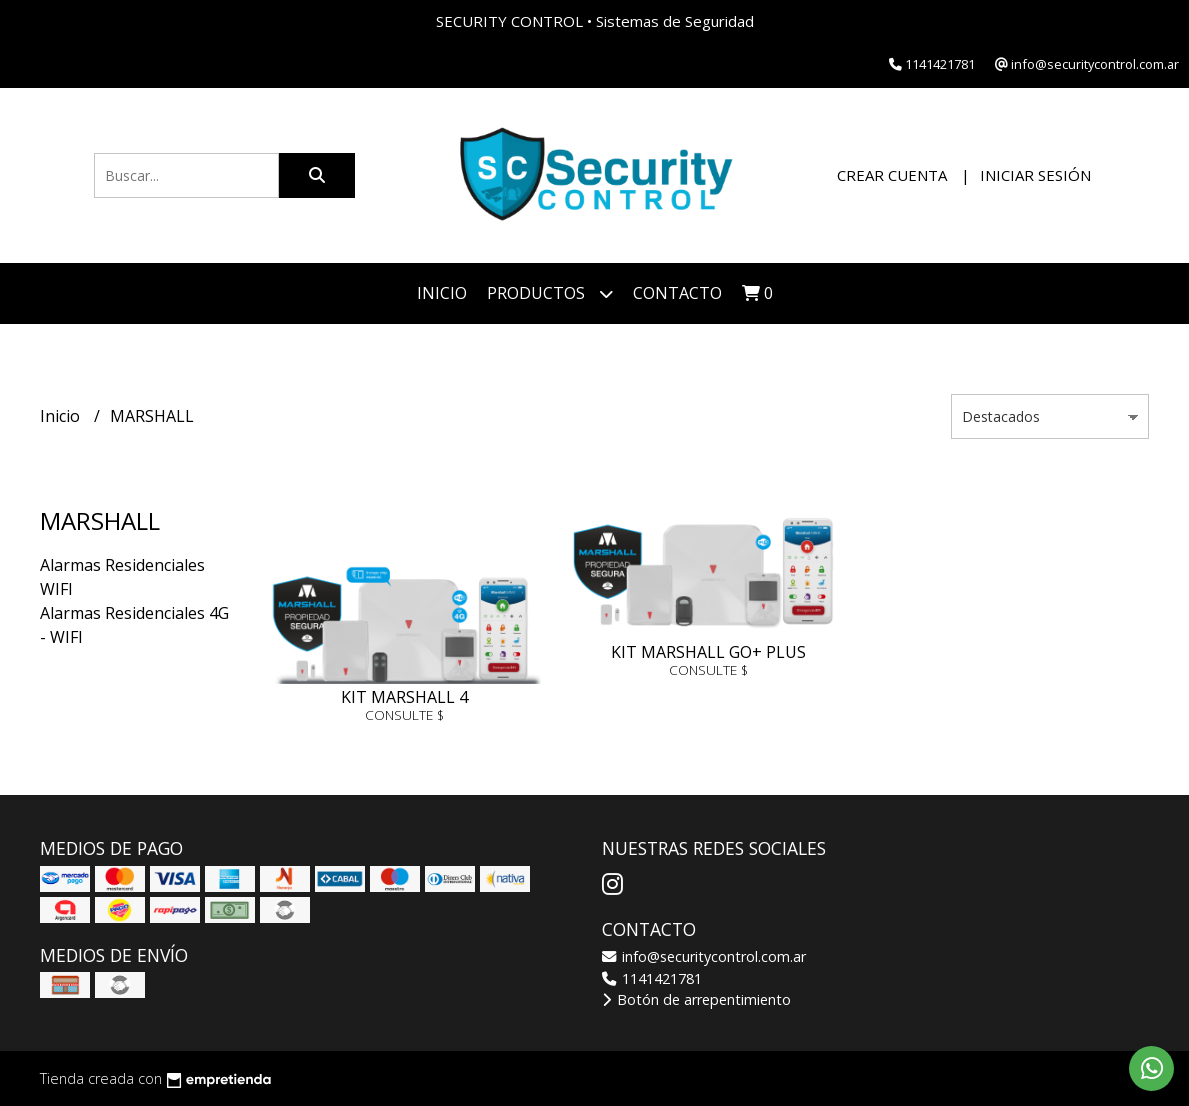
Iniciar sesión (1035, 175)
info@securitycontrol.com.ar (704, 956)
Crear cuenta (892, 175)
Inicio (442, 293)
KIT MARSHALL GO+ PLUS (708, 652)
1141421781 (652, 978)
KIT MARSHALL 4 (404, 697)
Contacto (677, 293)
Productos (550, 293)
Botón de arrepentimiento (696, 999)
